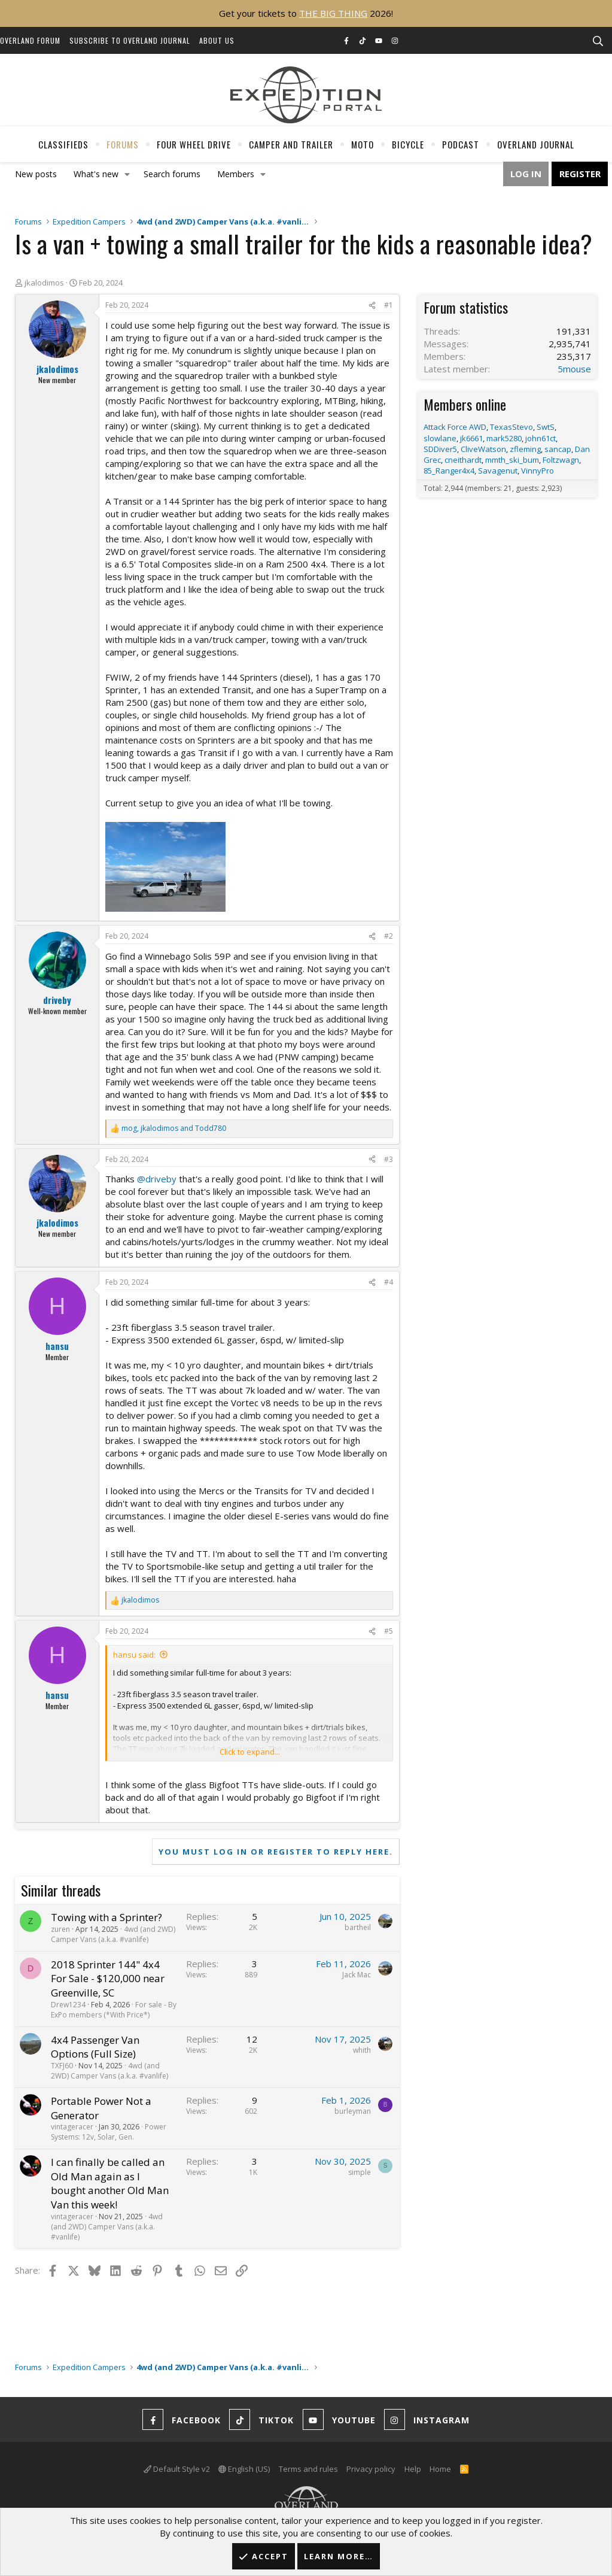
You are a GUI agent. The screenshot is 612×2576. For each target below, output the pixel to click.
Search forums (172, 174)
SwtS (546, 426)
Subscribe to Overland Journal (129, 40)
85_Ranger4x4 (449, 470)
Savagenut (497, 470)
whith (362, 2050)
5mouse (574, 369)
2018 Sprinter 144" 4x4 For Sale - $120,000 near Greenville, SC (108, 1979)
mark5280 (504, 438)
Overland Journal (535, 144)
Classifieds (63, 144)
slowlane (440, 438)
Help (412, 2468)
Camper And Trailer (291, 144)
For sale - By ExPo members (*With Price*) (113, 2009)
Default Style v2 (177, 2468)
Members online (465, 404)
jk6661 (471, 438)
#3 (388, 1159)
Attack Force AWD (455, 426)
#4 (388, 1282)
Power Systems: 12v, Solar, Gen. (108, 2132)
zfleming (525, 449)
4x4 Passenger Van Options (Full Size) (95, 2047)
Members (235, 174)
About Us (217, 40)
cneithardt (463, 459)
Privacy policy (370, 2468)
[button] (127, 174)
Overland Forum (30, 40)
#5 (388, 1631)
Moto (362, 144)
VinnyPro (537, 470)
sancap (557, 449)
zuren (60, 1929)
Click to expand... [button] (250, 1751)
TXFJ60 (62, 2066)
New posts (36, 174)
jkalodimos (44, 282)
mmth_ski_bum (512, 459)
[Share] (372, 305)
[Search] (597, 41)
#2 (388, 936)
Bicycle (408, 144)
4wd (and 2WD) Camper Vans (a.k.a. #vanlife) (113, 1934)
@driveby (156, 1179)
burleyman (352, 2111)
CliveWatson (483, 449)
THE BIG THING (333, 13)
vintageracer (72, 2127)
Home (440, 2468)
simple (359, 2172)
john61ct (540, 438)
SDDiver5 (440, 449)
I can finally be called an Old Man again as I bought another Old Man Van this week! (110, 2183)
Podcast (460, 144)
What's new (96, 174)
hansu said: (134, 1654)
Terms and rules (308, 2468)
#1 (388, 305)
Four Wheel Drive (194, 144)
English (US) (244, 2468)
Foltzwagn (561, 459)
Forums (122, 144)
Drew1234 (68, 2004)
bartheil (358, 1927)
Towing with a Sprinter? (106, 1917)
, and (173, 1128)
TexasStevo (511, 426)
